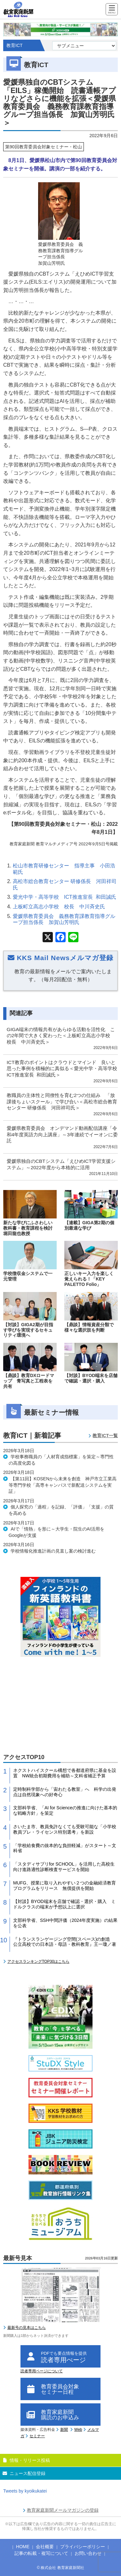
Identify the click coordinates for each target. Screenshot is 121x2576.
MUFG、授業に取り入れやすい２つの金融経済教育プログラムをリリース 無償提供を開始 (64, 1885)
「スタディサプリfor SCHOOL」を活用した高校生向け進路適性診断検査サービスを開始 (64, 1866)
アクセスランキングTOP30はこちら (38, 1961)
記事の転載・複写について (41, 2553)
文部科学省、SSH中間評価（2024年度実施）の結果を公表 (65, 1923)
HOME (22, 2546)
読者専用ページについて (41, 2371)
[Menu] (112, 9)
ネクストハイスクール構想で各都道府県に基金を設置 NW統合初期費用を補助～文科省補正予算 (64, 1773)
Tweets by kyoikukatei (25, 2491)
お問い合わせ (88, 2553)
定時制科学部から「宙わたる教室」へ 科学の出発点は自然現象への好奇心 (64, 1792)
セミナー (37, 2436)
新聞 (64, 2429)
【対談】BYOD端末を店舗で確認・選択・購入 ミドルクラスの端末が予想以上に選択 (64, 1904)
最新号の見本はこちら (26, 2327)
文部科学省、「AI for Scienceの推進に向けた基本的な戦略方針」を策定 (65, 1810)
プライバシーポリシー (82, 2546)
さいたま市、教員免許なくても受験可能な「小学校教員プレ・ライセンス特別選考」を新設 (64, 1829)
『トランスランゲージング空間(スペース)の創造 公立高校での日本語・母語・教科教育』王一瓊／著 (64, 1942)
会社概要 (45, 2546)
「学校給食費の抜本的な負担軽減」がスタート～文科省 (64, 1848)
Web (78, 2429)
